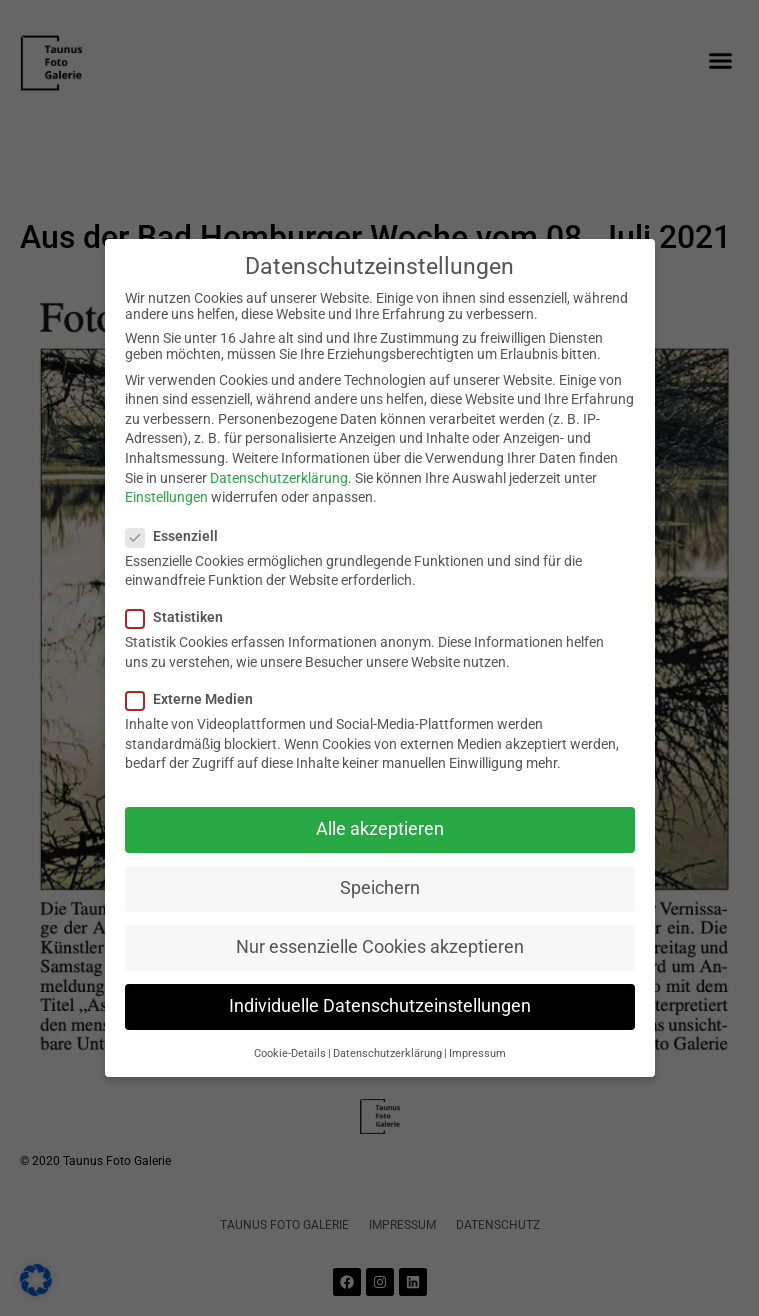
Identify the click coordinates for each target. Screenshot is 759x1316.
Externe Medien (195, 699)
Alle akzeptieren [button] (380, 829)
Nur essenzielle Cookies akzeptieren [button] (380, 947)
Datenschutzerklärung (279, 478)
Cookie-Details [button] (290, 1053)
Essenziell (178, 536)
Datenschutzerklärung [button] (387, 1053)
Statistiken (180, 617)
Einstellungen (166, 497)
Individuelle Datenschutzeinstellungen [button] (380, 1006)
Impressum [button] (477, 1053)
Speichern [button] (380, 888)
